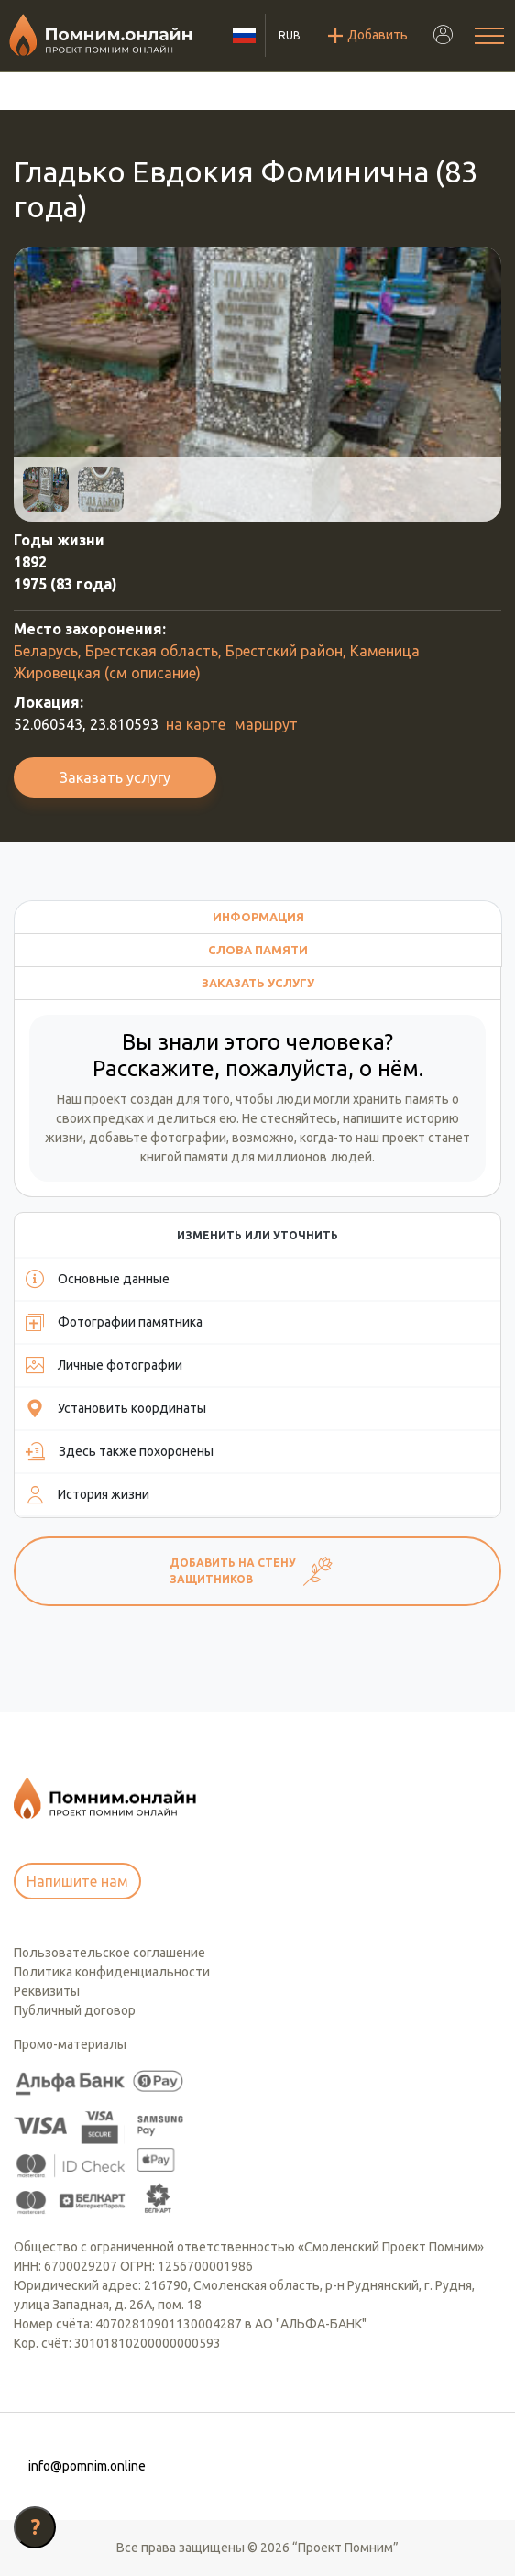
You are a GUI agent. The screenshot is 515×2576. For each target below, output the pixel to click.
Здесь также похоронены (120, 1451)
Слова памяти (258, 949)
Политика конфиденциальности (112, 1972)
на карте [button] (195, 724)
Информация (258, 916)
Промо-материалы (70, 2044)
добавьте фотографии (157, 1137)
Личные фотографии (104, 1365)
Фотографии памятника (114, 1322)
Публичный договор (75, 2010)
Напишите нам (77, 1881)
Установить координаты (116, 1408)
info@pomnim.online (87, 2466)
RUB (290, 35)
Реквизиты (47, 1991)
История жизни (87, 1494)
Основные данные (98, 1279)
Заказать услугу (115, 777)
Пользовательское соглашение (109, 1952)
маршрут (266, 724)
